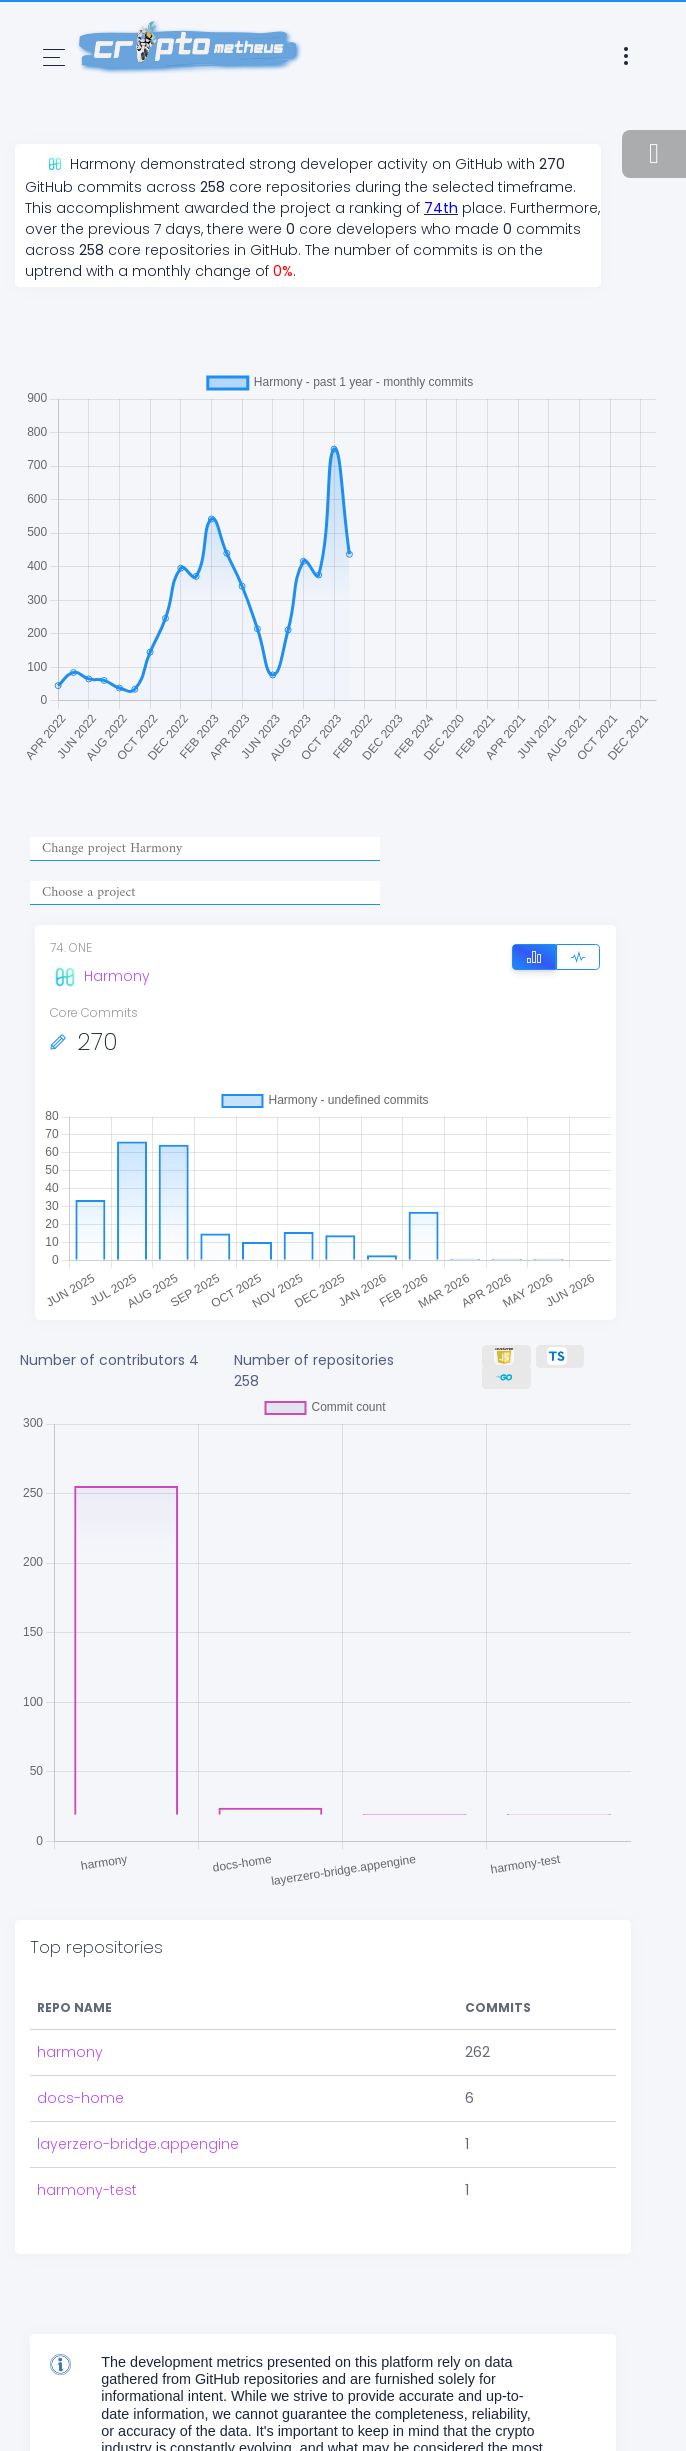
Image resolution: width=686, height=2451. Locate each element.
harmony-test (87, 2190)
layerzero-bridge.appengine (138, 2144)
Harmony (100, 976)
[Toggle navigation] (54, 57)
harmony (70, 2052)
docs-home (80, 2098)
